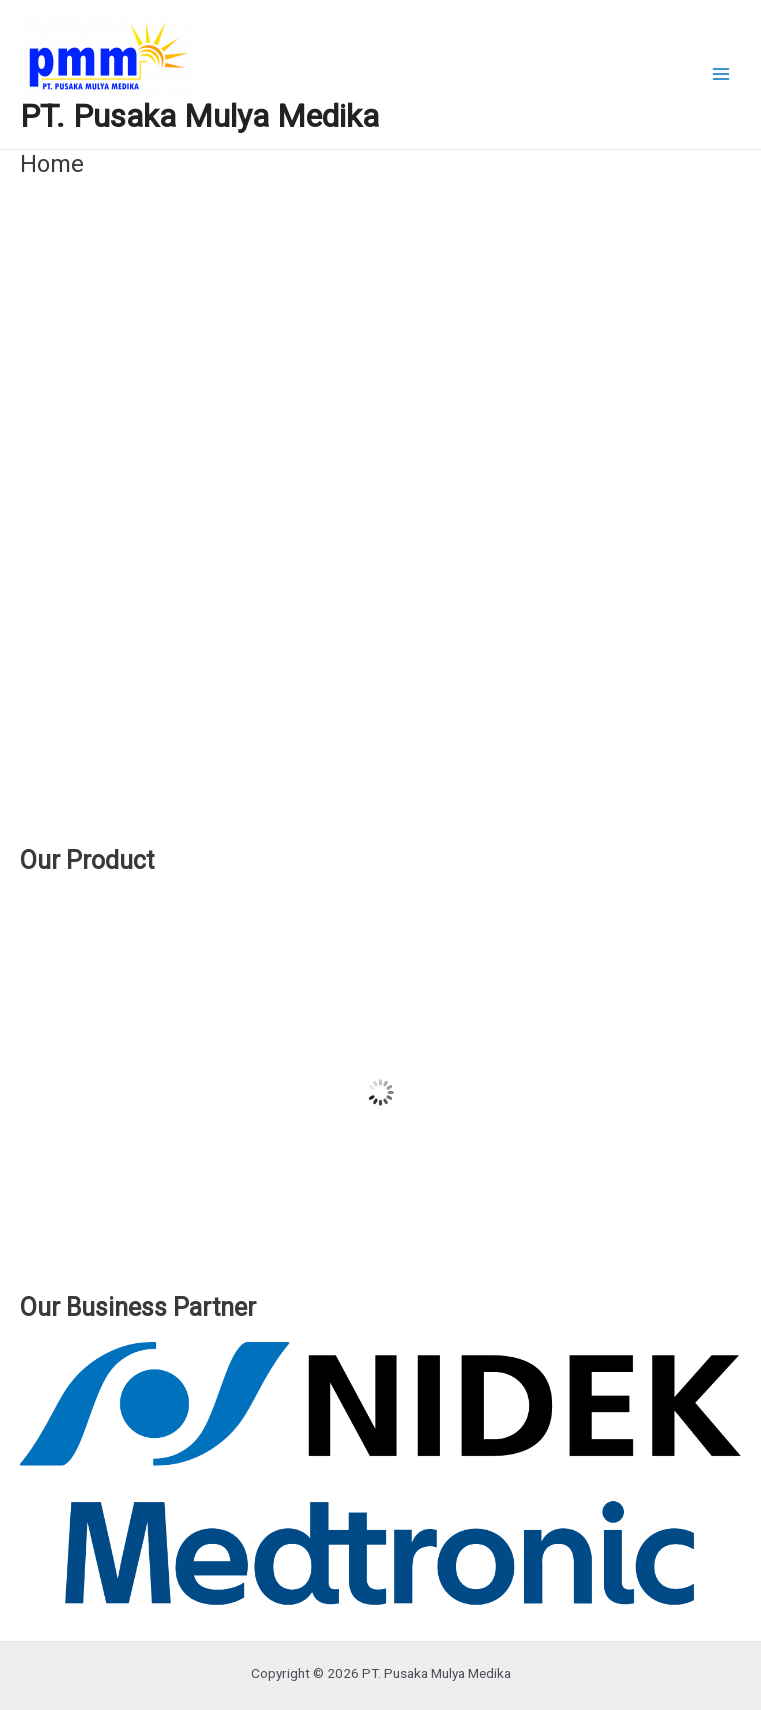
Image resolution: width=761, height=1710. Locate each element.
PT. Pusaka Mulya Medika (199, 116)
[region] (380, 522)
